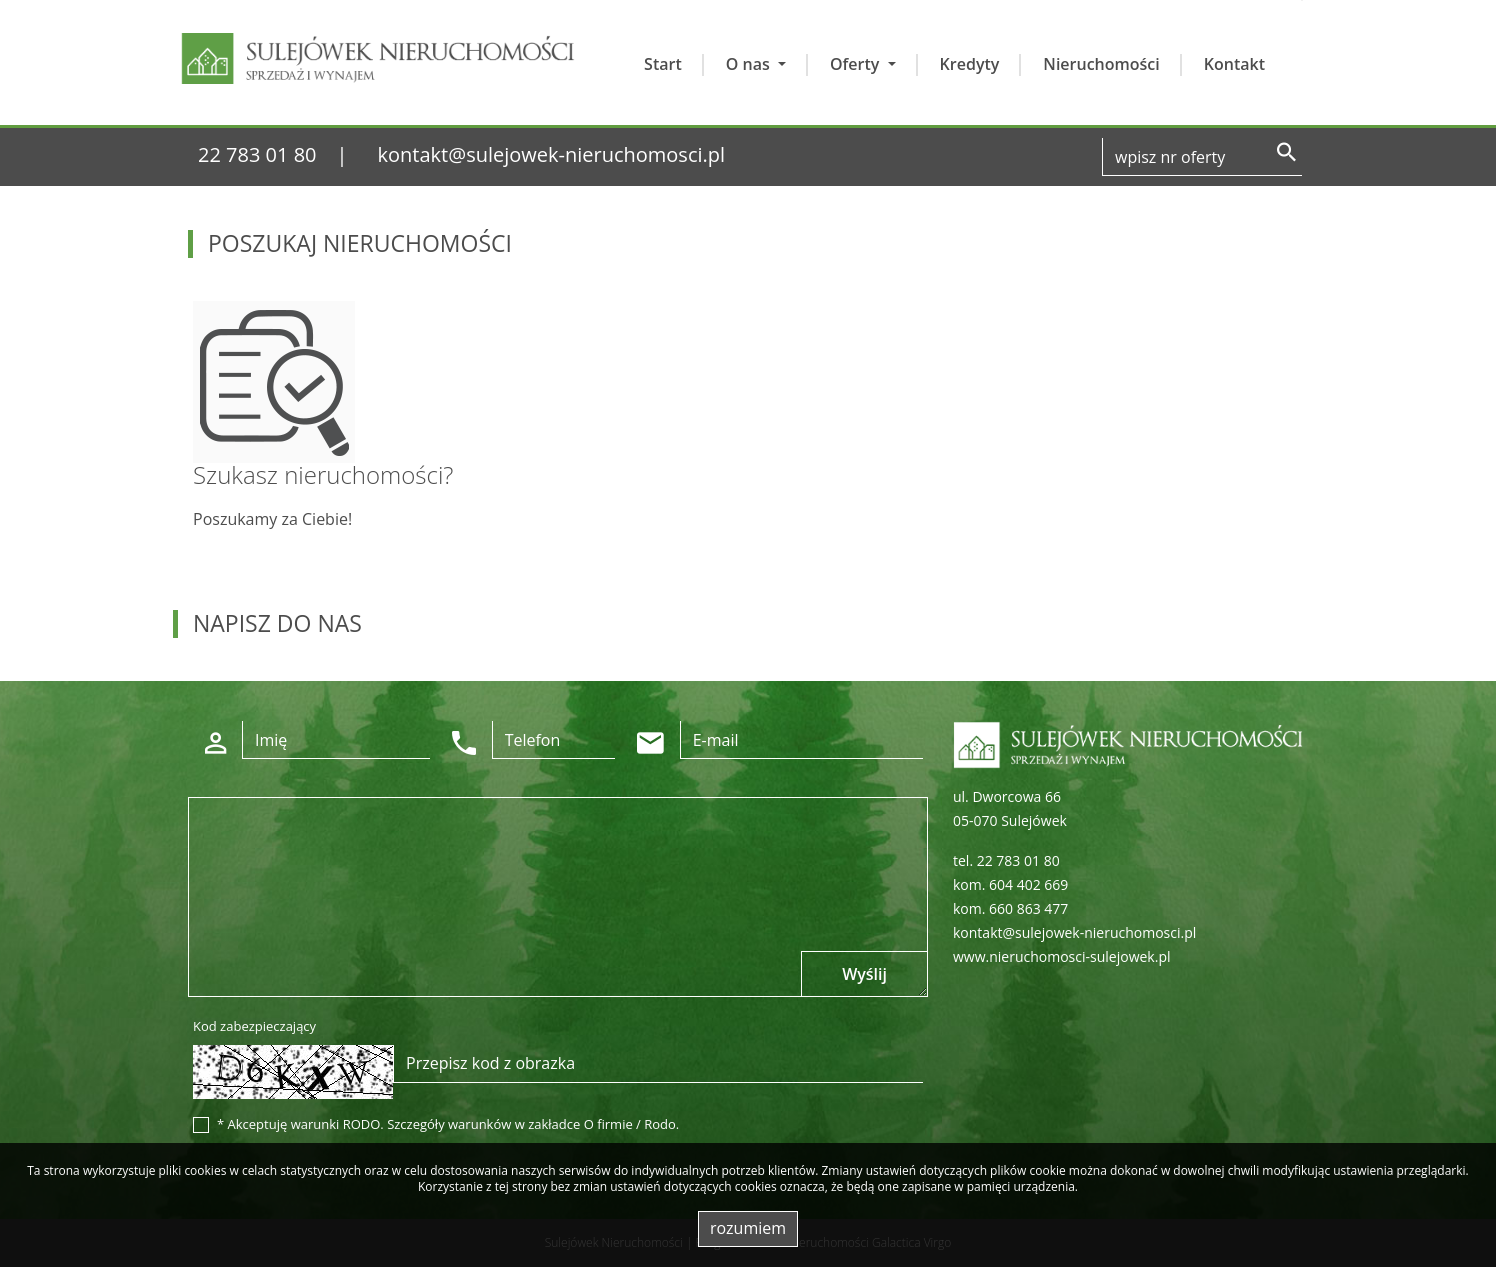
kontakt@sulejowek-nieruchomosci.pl (552, 154)
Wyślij (864, 974)
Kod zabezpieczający (254, 1026)
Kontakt (1234, 64)
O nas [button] (750, 64)
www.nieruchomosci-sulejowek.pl (1061, 956)
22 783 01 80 (257, 154)
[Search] (1202, 157)
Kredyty (970, 64)
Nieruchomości (1101, 64)
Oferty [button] (857, 64)
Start (663, 64)
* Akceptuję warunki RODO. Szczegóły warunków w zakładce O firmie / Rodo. (448, 1124)
